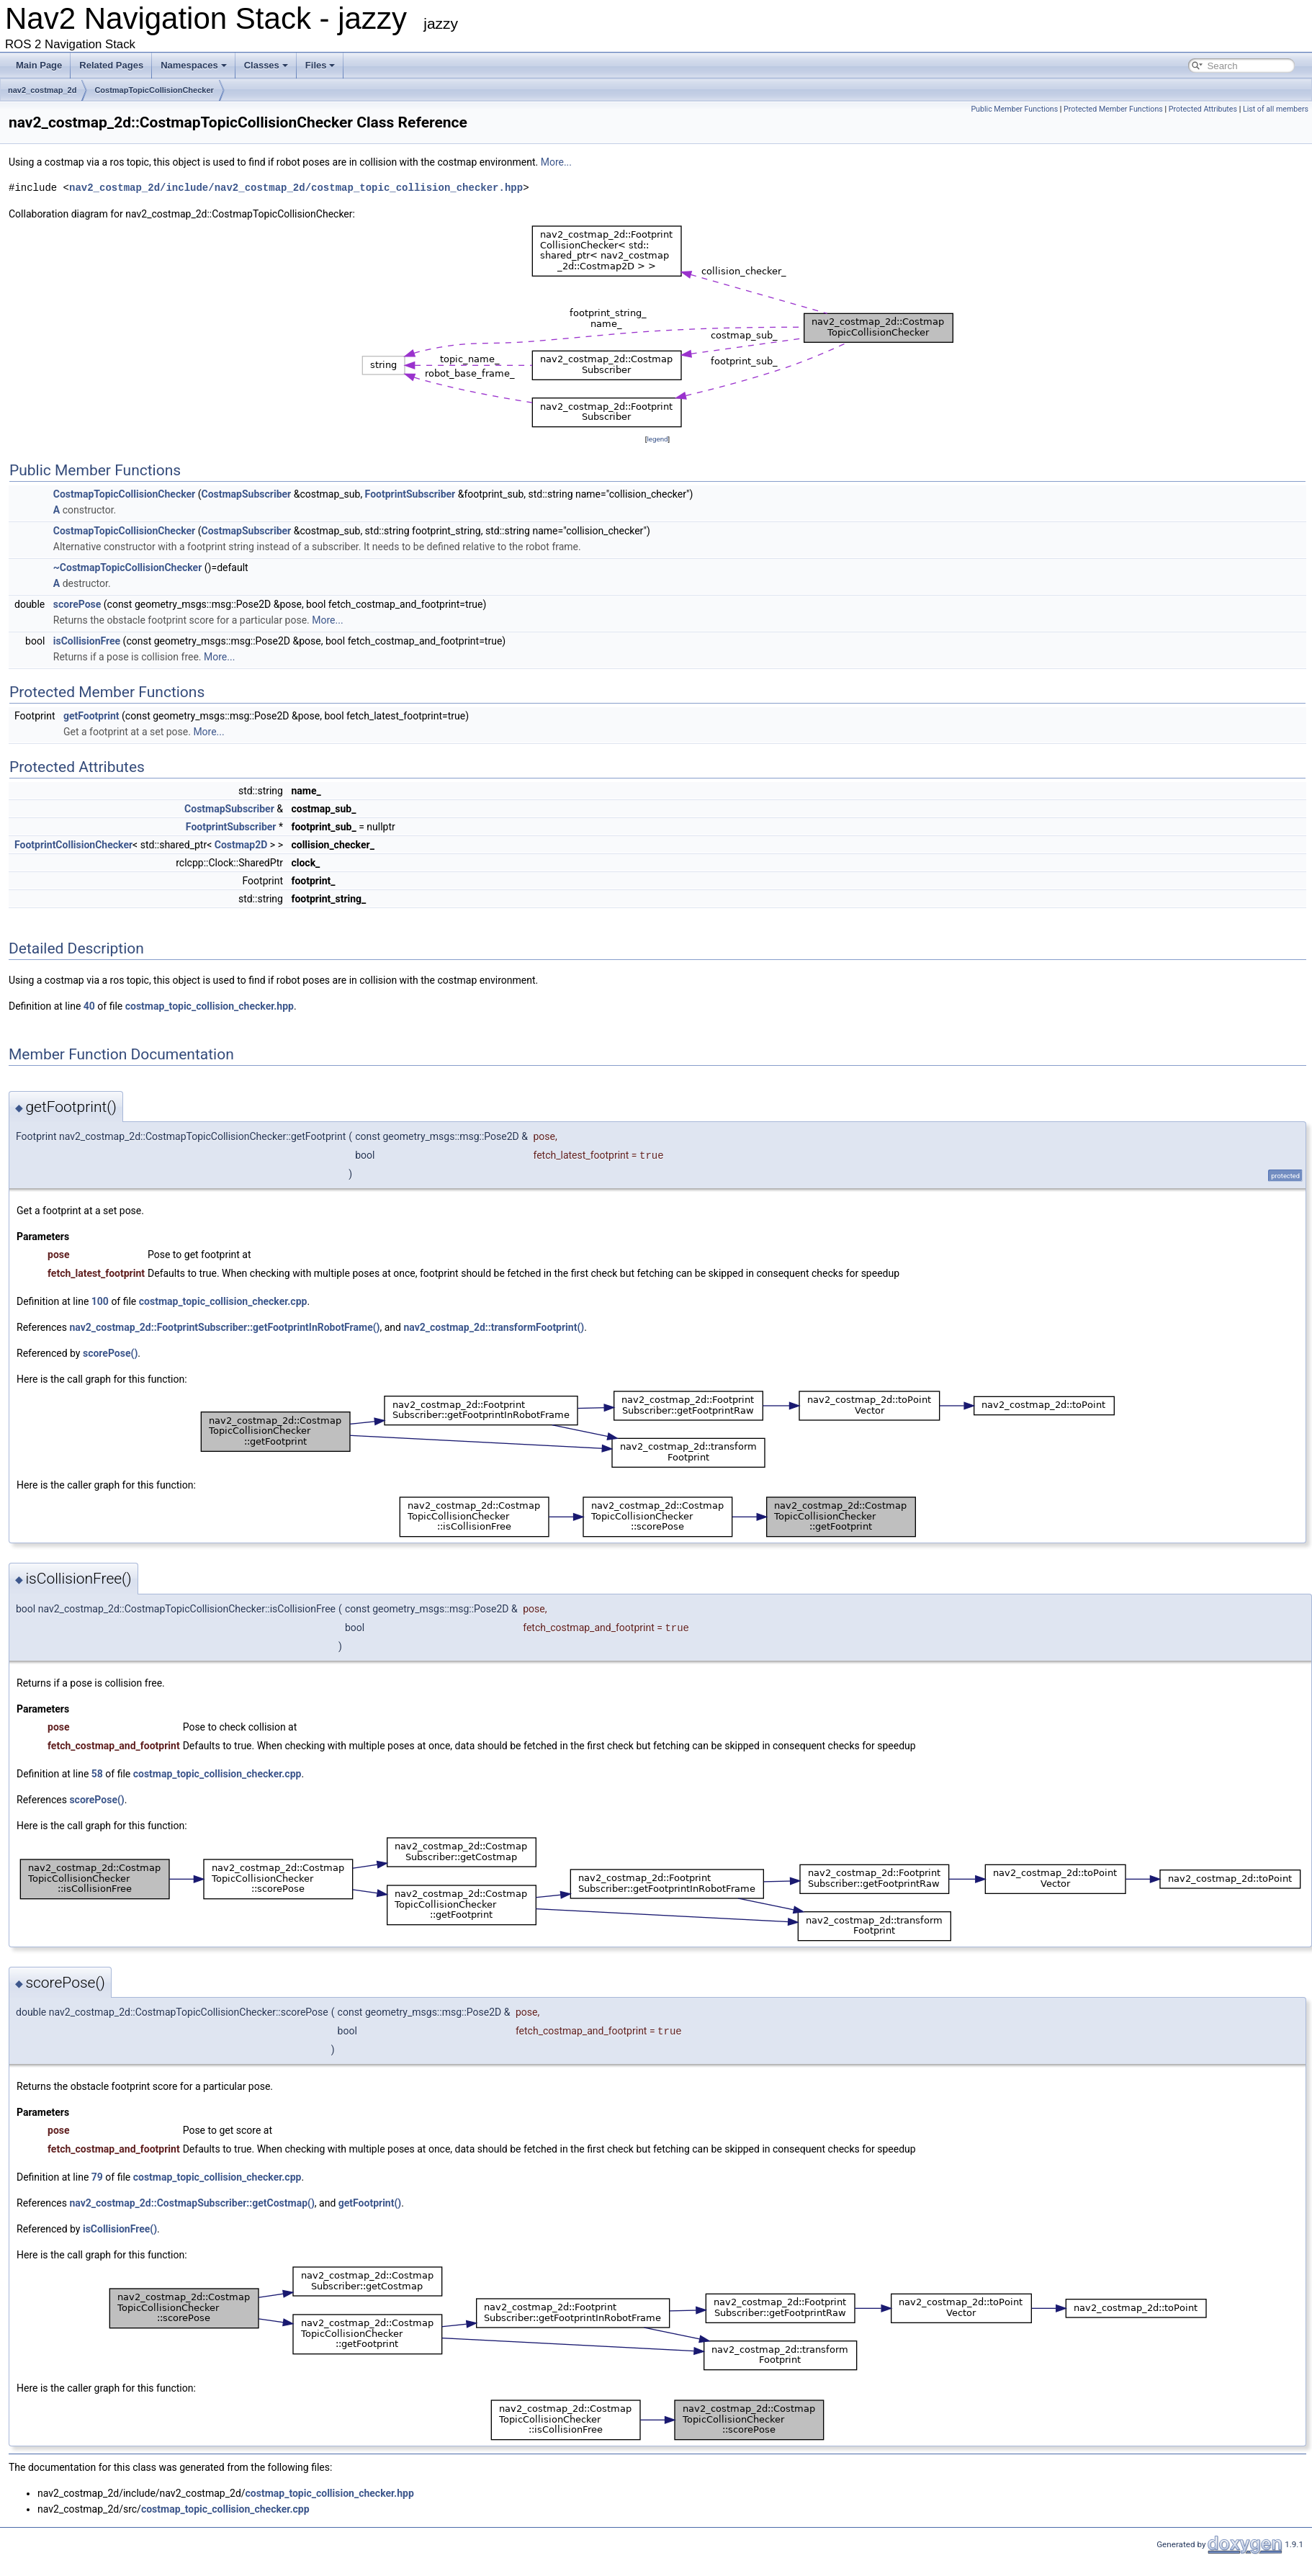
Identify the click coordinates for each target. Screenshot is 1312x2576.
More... (556, 162)
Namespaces (194, 65)
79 (97, 2177)
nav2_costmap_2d (42, 90)
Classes (266, 65)
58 (97, 1774)
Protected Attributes (1203, 109)
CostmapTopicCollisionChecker (153, 90)
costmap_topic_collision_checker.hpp (209, 1006)
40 (89, 1006)
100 (100, 1301)
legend (657, 439)
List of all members (1275, 109)
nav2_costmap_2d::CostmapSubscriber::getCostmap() (191, 2203)
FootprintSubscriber (410, 494)
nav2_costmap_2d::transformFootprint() (493, 1327)
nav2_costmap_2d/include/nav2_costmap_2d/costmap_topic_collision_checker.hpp (296, 187)
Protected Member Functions (1113, 109)
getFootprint (91, 716)
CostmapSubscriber (247, 494)
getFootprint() (369, 2203)
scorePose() (110, 1353)
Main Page (39, 65)
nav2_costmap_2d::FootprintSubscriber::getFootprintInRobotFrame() (224, 1327)
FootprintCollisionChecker (73, 845)
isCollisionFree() (120, 2229)
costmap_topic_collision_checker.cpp (223, 1301)
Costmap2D (241, 845)
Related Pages (111, 65)
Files (320, 65)
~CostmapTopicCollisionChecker (127, 567)
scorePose (77, 604)
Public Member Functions (1014, 109)
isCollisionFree (86, 641)
